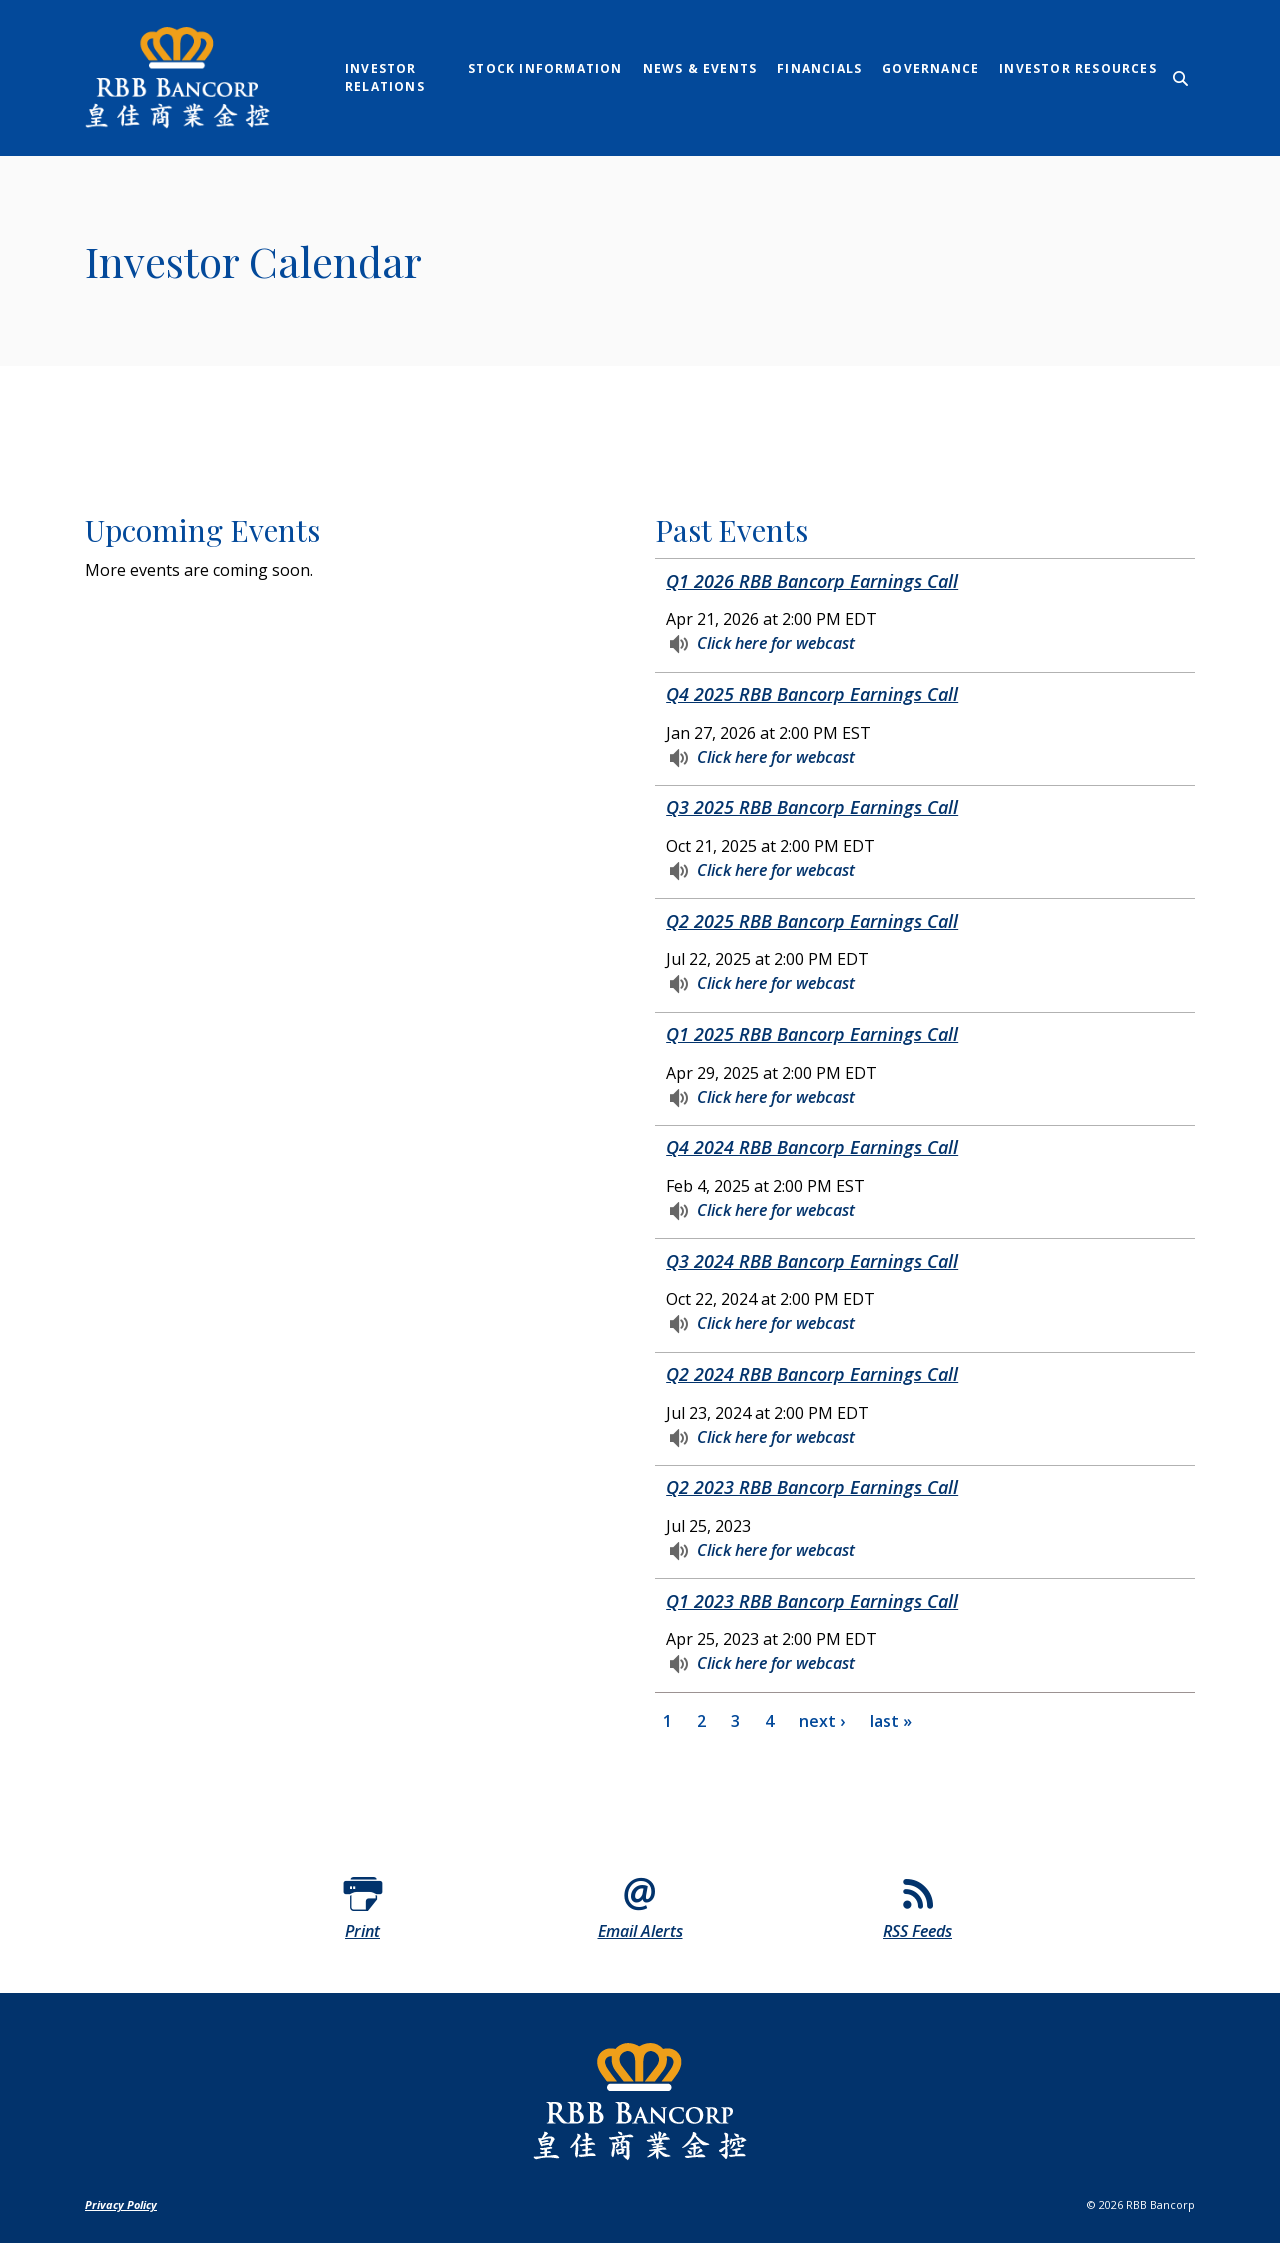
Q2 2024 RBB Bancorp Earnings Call (812, 1374)
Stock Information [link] (545, 68)
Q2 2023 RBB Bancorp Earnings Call (812, 1487)
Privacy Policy (121, 2204)
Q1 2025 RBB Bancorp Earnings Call (812, 1034)
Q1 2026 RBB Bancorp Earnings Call (812, 581)
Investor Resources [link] (1078, 68)
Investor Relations (385, 77)
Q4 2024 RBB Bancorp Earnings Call (812, 1147)
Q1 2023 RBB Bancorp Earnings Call (812, 1601)
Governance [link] (930, 68)
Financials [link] (819, 68)
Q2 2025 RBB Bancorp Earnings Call (812, 921)
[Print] (363, 1906)
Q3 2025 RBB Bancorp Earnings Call (812, 807)
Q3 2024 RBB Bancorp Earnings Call (812, 1261)
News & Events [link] (700, 68)
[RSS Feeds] (918, 1906)
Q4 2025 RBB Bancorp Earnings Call (812, 694)
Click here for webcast (776, 641)
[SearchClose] (1181, 78)
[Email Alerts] (640, 1906)
